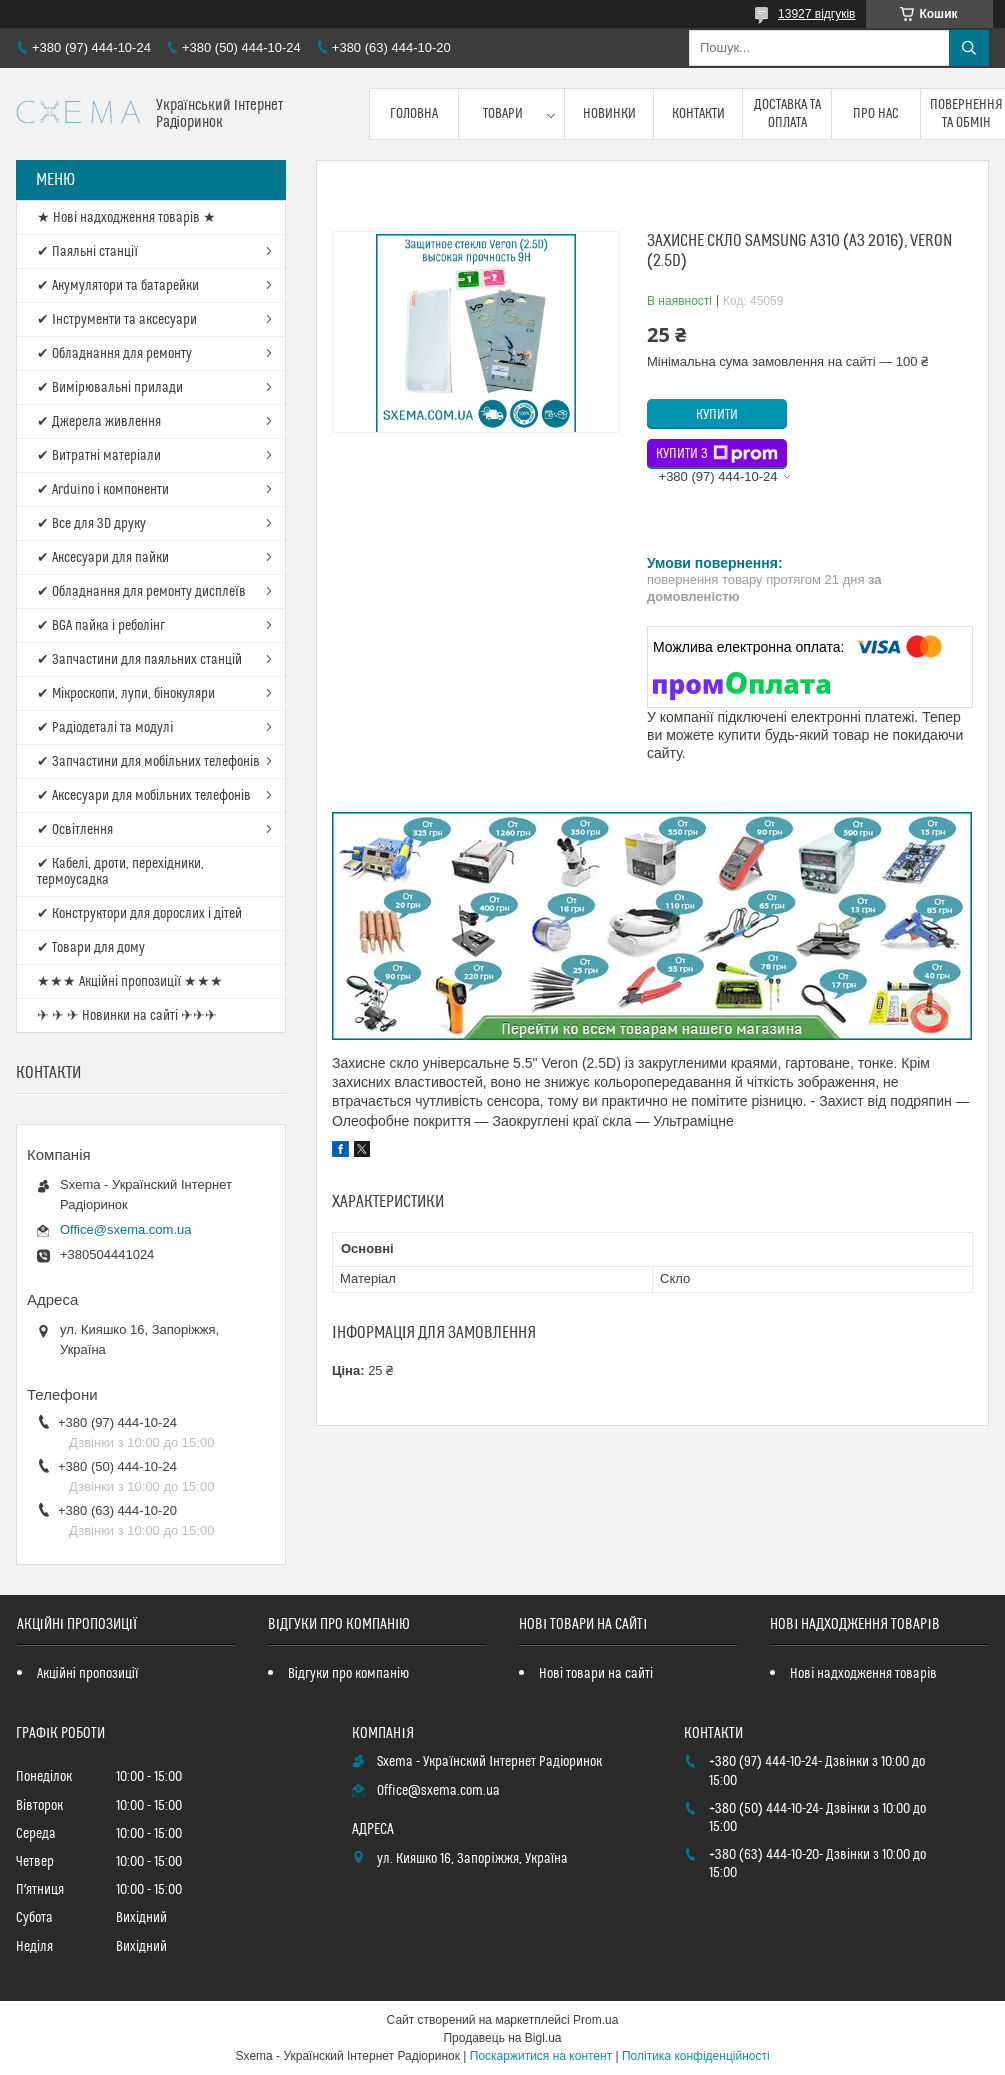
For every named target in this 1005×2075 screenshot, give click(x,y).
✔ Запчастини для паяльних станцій (139, 660)
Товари (503, 114)
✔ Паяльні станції (87, 252)
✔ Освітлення (75, 830)
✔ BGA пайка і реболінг (101, 626)
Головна (414, 114)
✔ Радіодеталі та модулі (105, 728)
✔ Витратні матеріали (99, 456)
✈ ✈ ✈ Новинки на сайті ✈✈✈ (127, 1016)
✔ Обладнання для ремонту (114, 354)
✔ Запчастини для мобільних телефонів (148, 762)
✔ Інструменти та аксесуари (117, 320)
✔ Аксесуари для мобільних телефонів (144, 796)
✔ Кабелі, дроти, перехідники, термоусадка (120, 872)
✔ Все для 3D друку (91, 524)
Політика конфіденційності (696, 2056)
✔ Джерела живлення (99, 422)
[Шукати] (969, 48)
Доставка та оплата (787, 114)
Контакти (698, 114)
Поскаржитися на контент (541, 2056)
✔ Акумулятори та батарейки (118, 286)
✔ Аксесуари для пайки (103, 558)
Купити (717, 415)
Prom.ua (595, 2020)
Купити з (717, 454)
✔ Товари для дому (91, 948)
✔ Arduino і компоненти (103, 490)
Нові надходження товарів (863, 1674)
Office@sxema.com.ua (125, 1229)
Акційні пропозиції (88, 1674)
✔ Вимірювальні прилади (110, 388)
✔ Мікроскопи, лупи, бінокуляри (126, 694)
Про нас (876, 114)
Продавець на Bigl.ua (502, 2038)
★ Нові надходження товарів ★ (126, 218)
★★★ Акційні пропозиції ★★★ (130, 982)
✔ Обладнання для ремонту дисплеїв (141, 592)
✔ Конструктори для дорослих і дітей (139, 914)
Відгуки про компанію (348, 1674)
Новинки (609, 114)
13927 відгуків (816, 14)
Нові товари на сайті (596, 1674)
